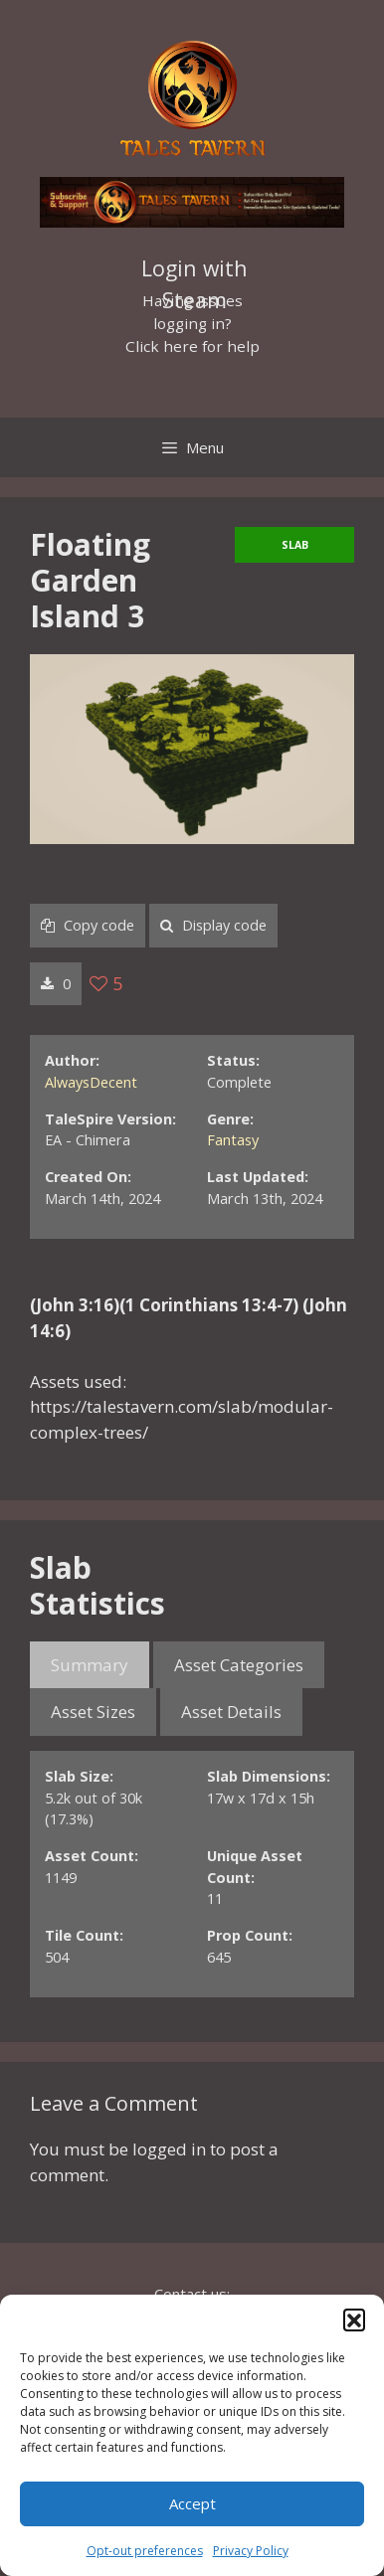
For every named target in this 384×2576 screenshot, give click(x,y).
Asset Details (231, 1711)
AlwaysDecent (91, 1082)
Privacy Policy (250, 2550)
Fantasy (233, 1139)
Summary (89, 1664)
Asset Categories (238, 1664)
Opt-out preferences (145, 2550)
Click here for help (192, 346)
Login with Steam (194, 270)
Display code (213, 925)
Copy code (87, 925)
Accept (192, 2503)
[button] (354, 2319)
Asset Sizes (93, 1711)
